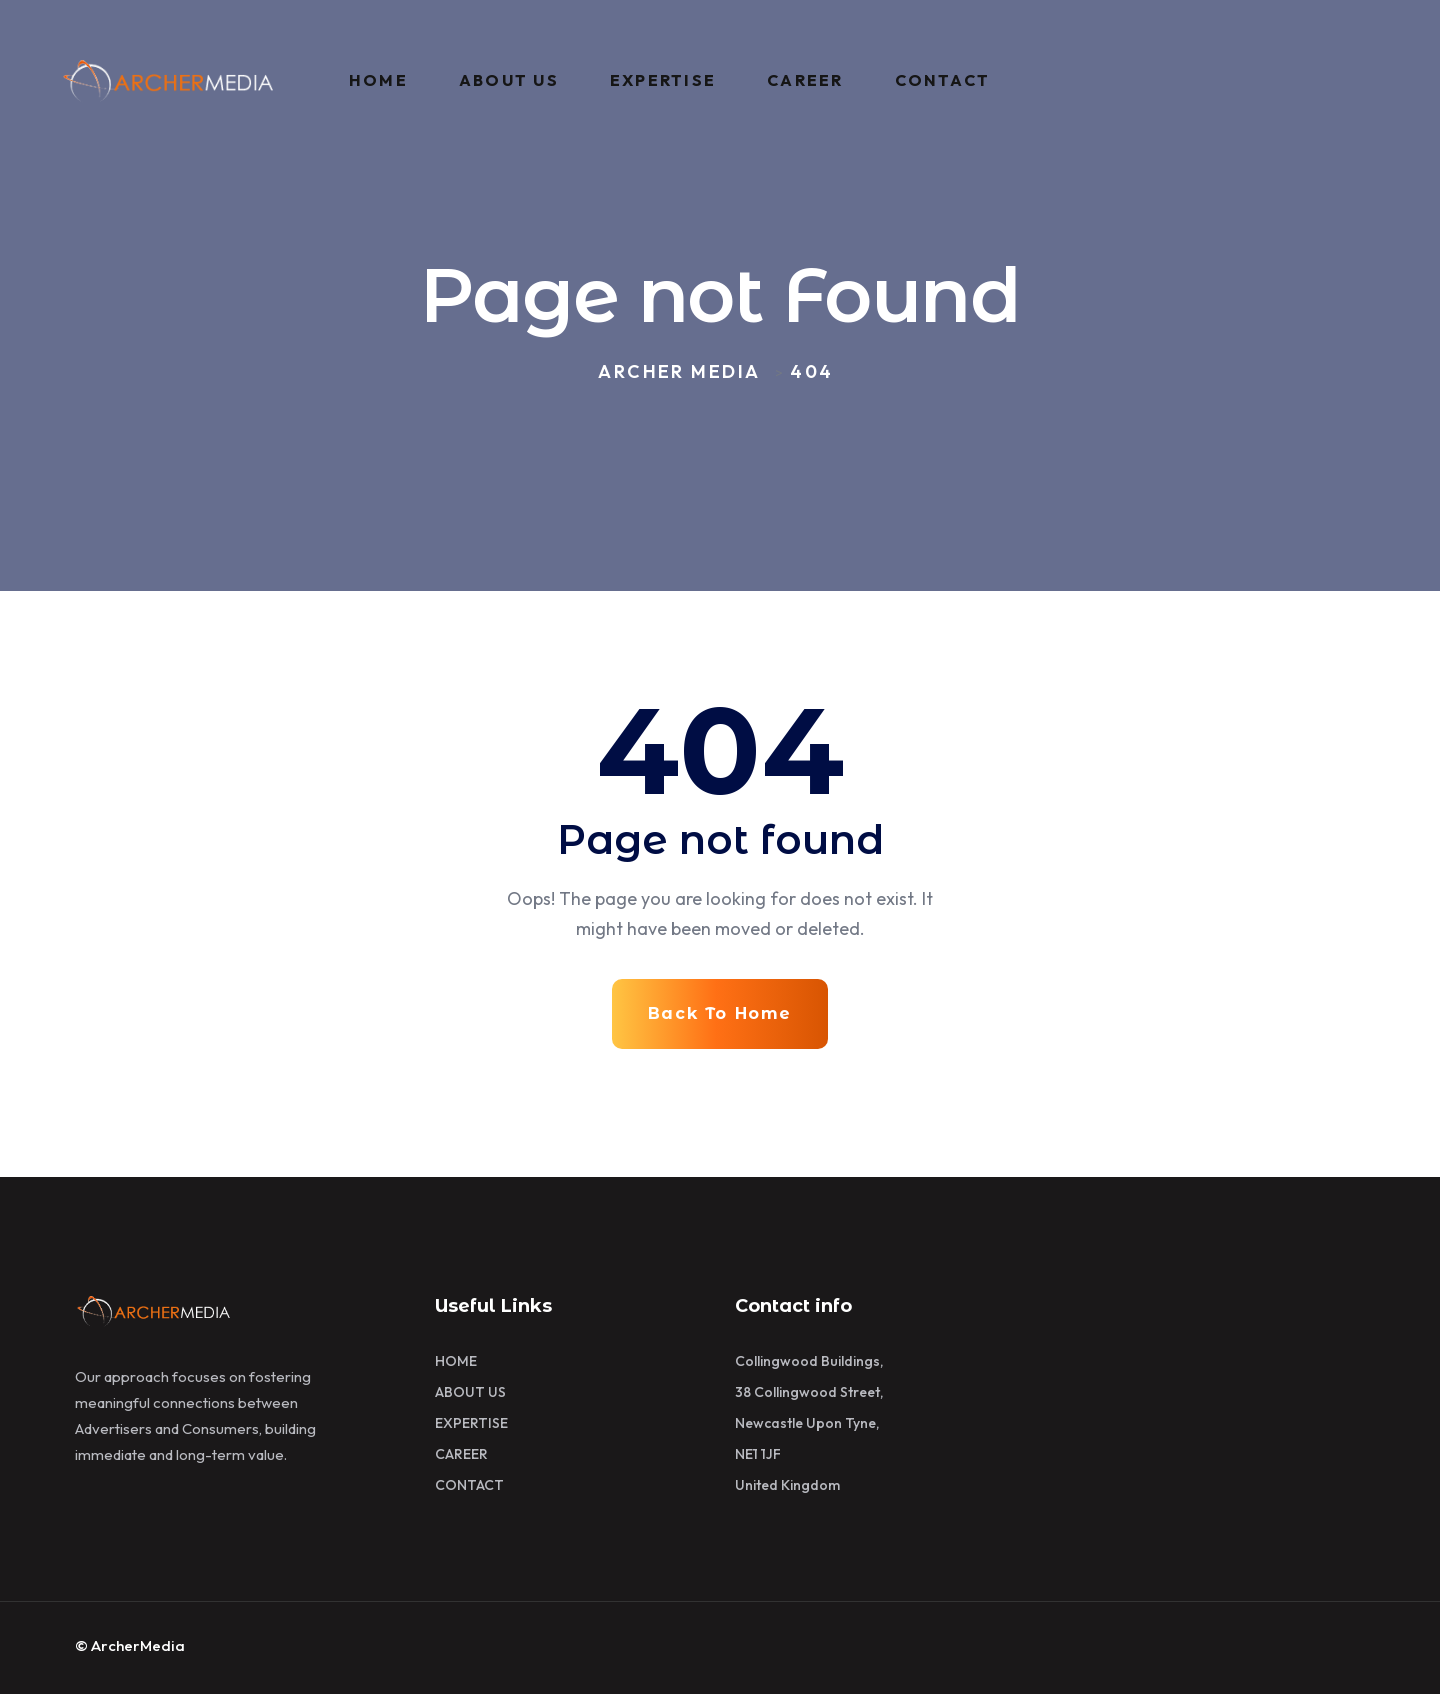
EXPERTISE (663, 80)
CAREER (805, 80)
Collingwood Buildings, (809, 1361)
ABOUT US (509, 80)
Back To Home (720, 1013)
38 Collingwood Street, (809, 1392)
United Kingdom (787, 1485)
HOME (378, 80)
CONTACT (943, 80)
